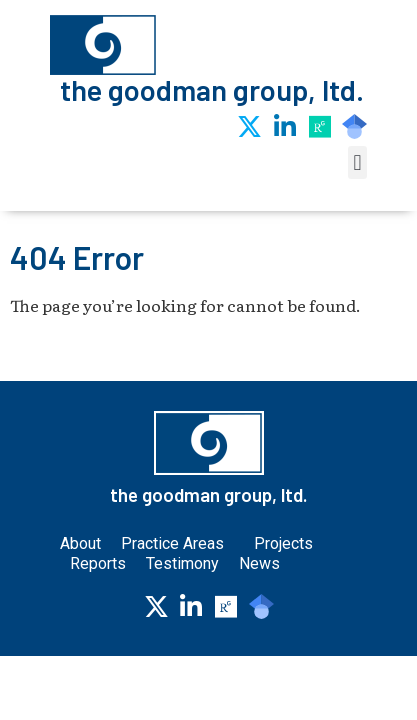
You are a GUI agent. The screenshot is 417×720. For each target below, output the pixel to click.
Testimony (182, 563)
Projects (283, 543)
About (80, 543)
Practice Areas (177, 544)
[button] (357, 162)
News (259, 563)
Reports (98, 563)
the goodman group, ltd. (212, 89)
